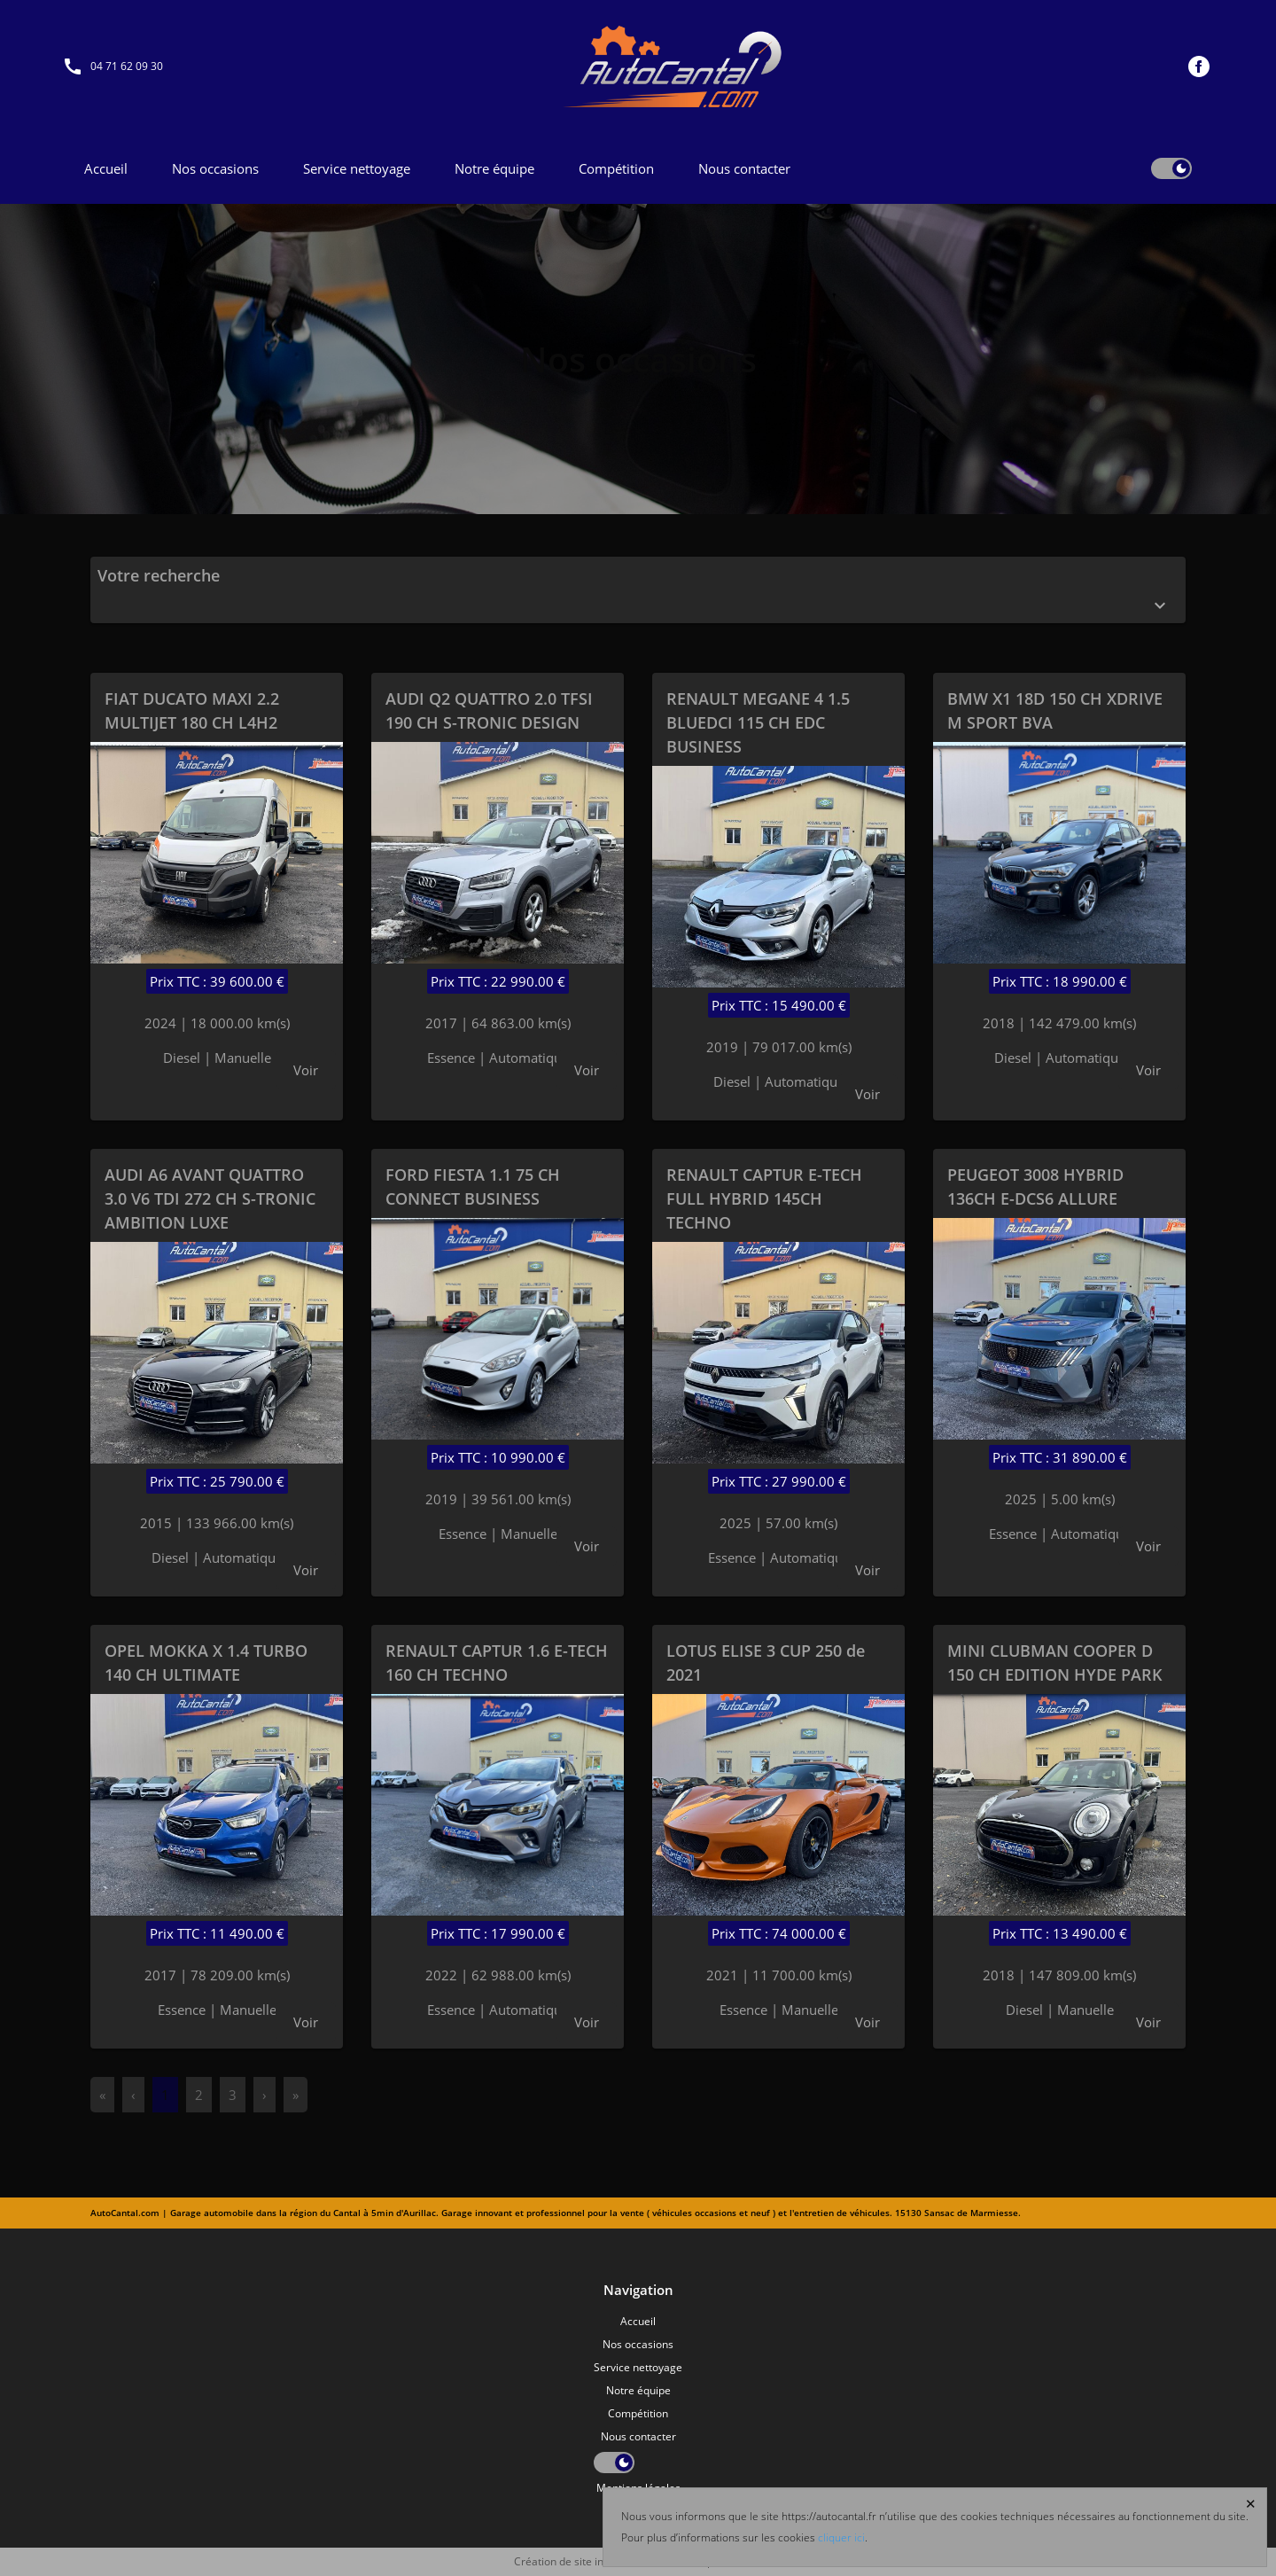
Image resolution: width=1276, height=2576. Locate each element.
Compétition (616, 168)
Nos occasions (215, 168)
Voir (305, 1070)
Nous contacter (744, 168)
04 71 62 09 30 (126, 66)
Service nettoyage (356, 168)
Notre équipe (494, 168)
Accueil (106, 168)
